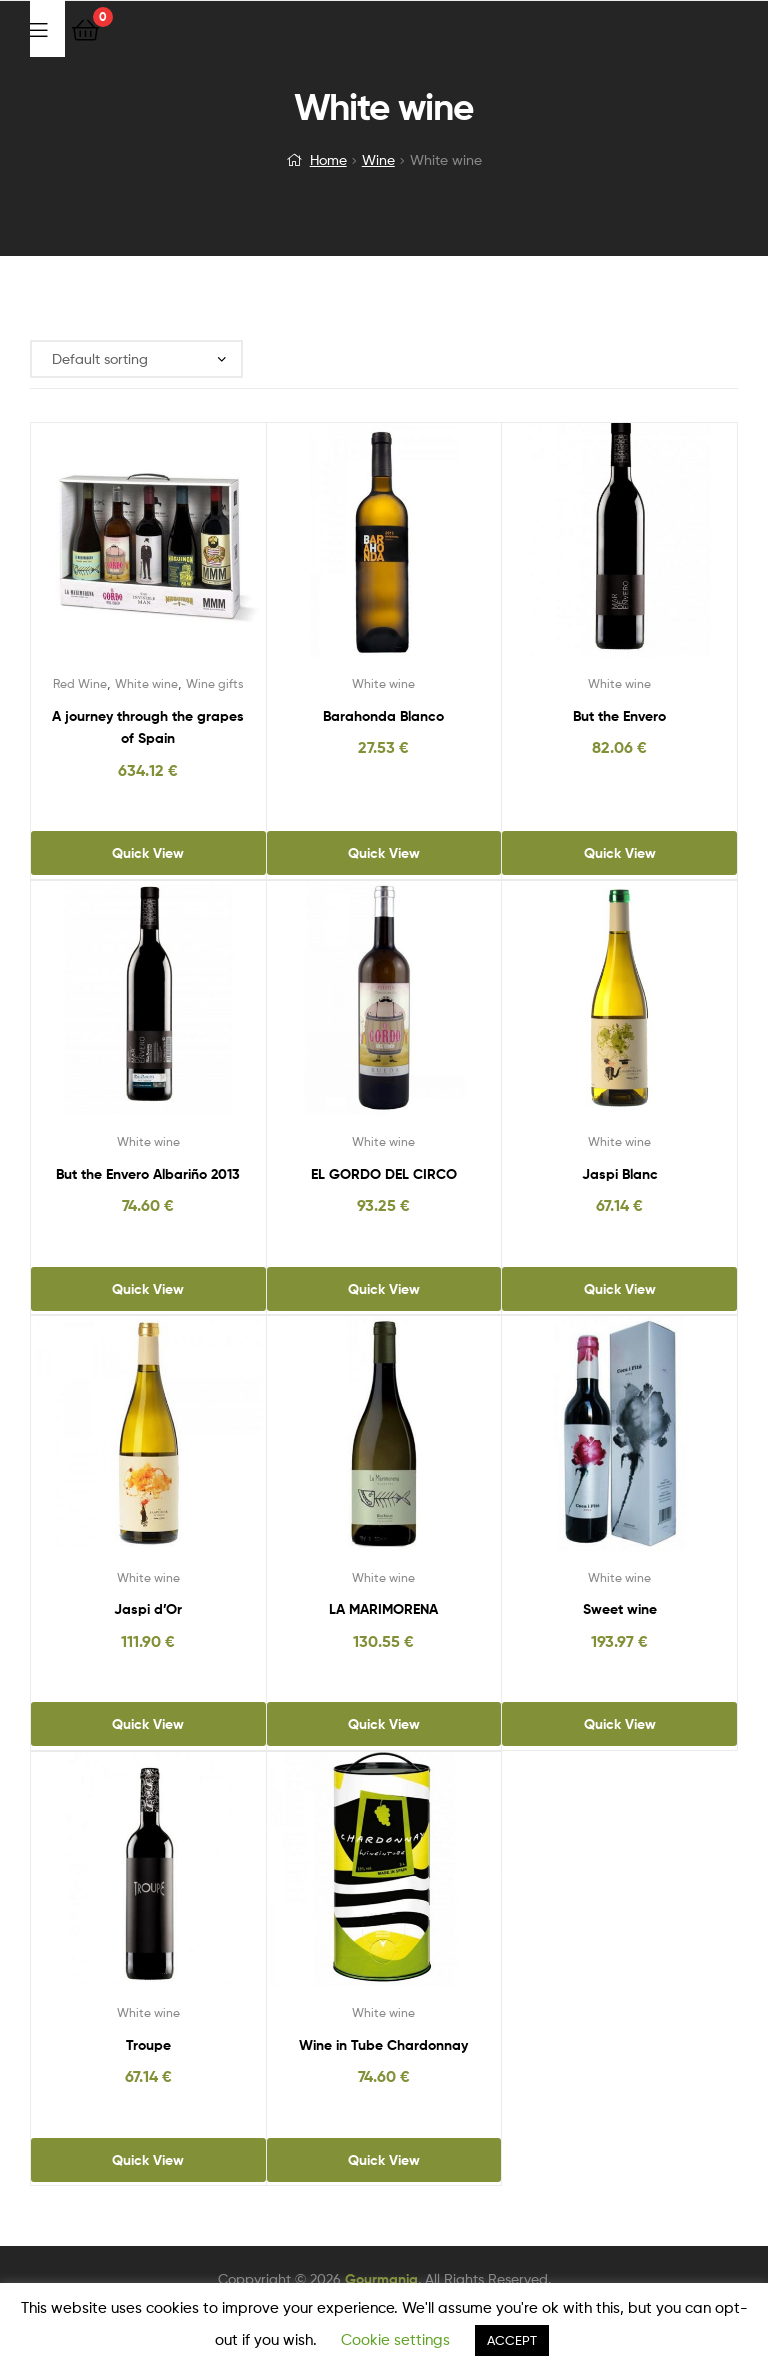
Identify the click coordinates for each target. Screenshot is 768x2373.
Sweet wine (620, 1609)
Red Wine (80, 683)
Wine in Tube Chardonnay (383, 2045)
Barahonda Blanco (383, 716)
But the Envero (619, 716)
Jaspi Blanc (620, 1174)
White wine (146, 683)
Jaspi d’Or (148, 1609)
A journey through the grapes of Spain (148, 727)
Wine (378, 159)
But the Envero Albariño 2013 (148, 1174)
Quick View (148, 853)
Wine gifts (215, 683)
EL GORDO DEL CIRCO (384, 1174)
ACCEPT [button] (512, 2340)
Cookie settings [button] (395, 2340)
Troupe (148, 2045)
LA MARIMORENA (383, 1609)
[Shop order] (136, 359)
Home (328, 159)
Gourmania (381, 2279)
